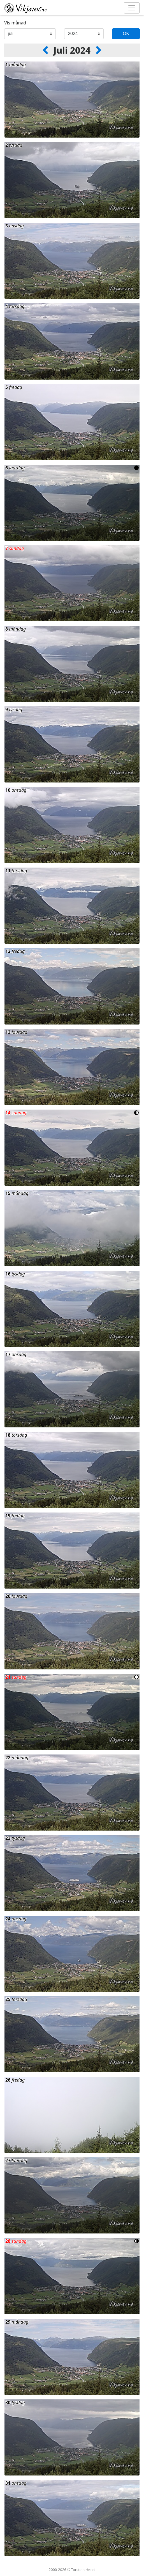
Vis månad (15, 23)
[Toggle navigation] (132, 7)
